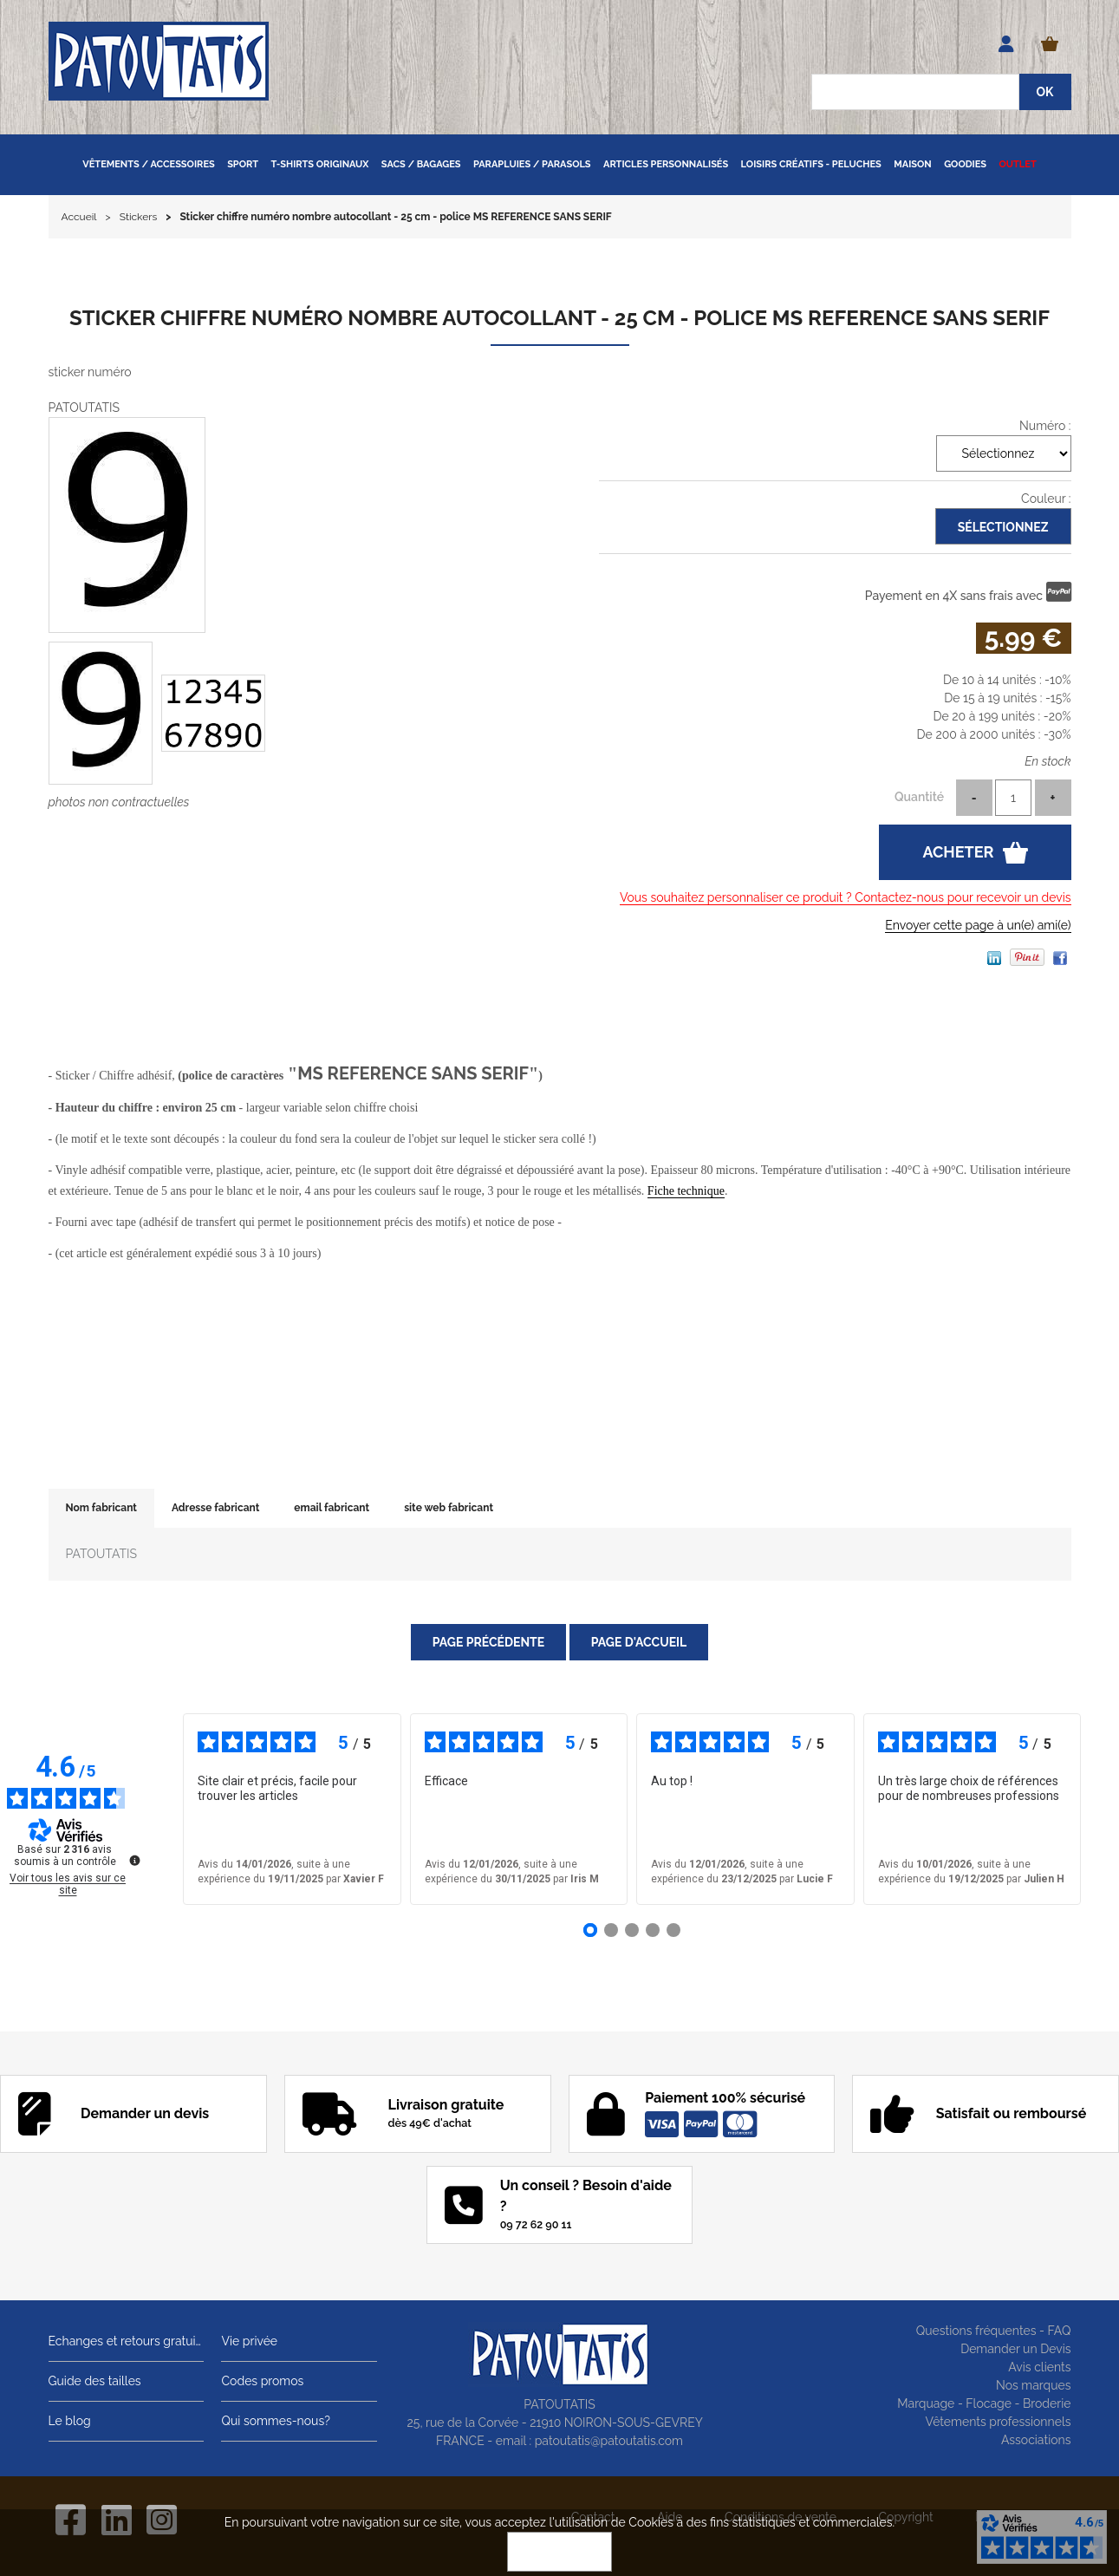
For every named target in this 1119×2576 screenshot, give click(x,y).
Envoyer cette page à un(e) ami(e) (977, 925)
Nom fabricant (101, 1508)
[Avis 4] (653, 1930)
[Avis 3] (632, 1930)
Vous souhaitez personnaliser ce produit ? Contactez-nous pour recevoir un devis (845, 897)
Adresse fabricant (215, 1508)
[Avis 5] (673, 1930)
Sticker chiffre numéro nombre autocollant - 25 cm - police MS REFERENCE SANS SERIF (559, 317)
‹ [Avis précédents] (157, 1809)
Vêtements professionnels (998, 2422)
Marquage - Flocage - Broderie (983, 2403)
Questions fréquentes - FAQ (993, 2331)
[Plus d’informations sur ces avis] (133, 1859)
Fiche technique (686, 1190)
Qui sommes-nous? (275, 2421)
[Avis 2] (611, 1930)
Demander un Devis (1015, 2349)
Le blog (70, 2421)
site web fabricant (448, 1508)
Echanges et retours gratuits (127, 2341)
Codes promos (262, 2381)
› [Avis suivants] (1105, 1809)
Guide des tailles (95, 2381)
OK (560, 2552)
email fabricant (331, 1508)
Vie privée (249, 2341)
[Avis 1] (590, 1930)
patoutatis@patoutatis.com (609, 2441)
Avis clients (1039, 2367)
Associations (1036, 2440)
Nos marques (1033, 2385)
